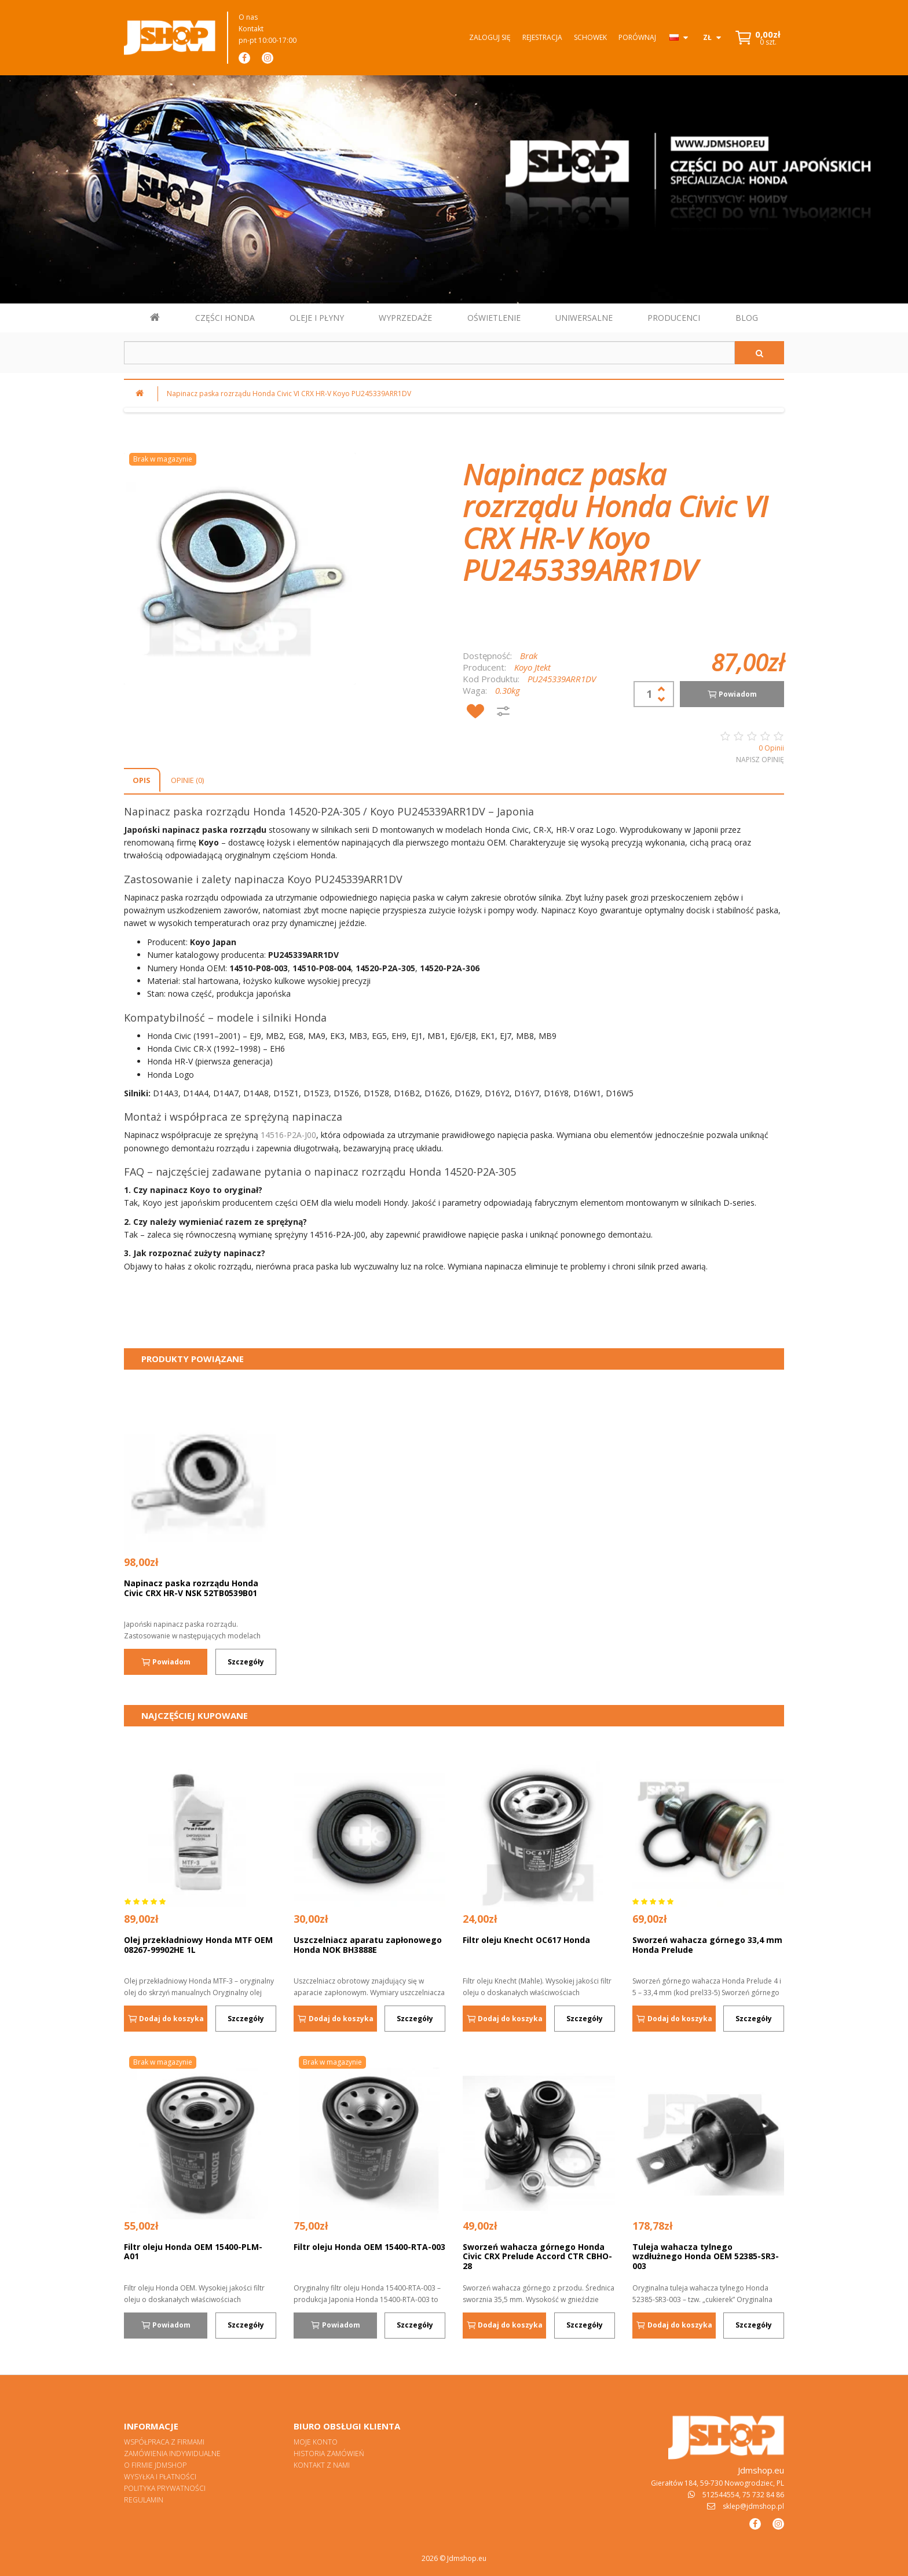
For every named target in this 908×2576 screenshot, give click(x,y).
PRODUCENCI (673, 317)
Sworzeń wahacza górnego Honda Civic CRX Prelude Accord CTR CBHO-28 (537, 2256)
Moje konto (316, 2442)
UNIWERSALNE (584, 317)
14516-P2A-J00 (288, 1134)
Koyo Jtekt (532, 667)
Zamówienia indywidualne (172, 2453)
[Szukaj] (759, 352)
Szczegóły (246, 1662)
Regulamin (143, 2500)
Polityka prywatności (165, 2488)
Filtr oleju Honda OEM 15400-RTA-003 (369, 2246)
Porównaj (637, 37)
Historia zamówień (329, 2453)
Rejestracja (542, 37)
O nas (248, 17)
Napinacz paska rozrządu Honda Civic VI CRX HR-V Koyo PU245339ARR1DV (289, 393)
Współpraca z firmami (164, 2442)
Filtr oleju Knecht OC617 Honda (526, 1939)
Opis (142, 780)
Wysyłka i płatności (160, 2477)
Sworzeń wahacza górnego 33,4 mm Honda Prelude (707, 1944)
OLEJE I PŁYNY (317, 317)
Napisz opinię (760, 759)
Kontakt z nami (322, 2465)
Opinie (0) (187, 780)
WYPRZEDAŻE (405, 317)
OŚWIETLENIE (494, 317)
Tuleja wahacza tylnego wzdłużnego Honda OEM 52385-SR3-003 (705, 2256)
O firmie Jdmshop (155, 2465)
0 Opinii (771, 748)
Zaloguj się (490, 37)
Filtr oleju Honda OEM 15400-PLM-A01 (193, 2251)
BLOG (746, 317)
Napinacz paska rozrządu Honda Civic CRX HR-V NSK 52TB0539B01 (191, 1588)
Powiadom (732, 694)
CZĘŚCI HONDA (225, 317)
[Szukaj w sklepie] (429, 352)
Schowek (590, 37)
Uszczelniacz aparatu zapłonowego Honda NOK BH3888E (368, 1944)
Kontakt (251, 29)
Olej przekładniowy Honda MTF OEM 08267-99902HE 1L (198, 1944)
